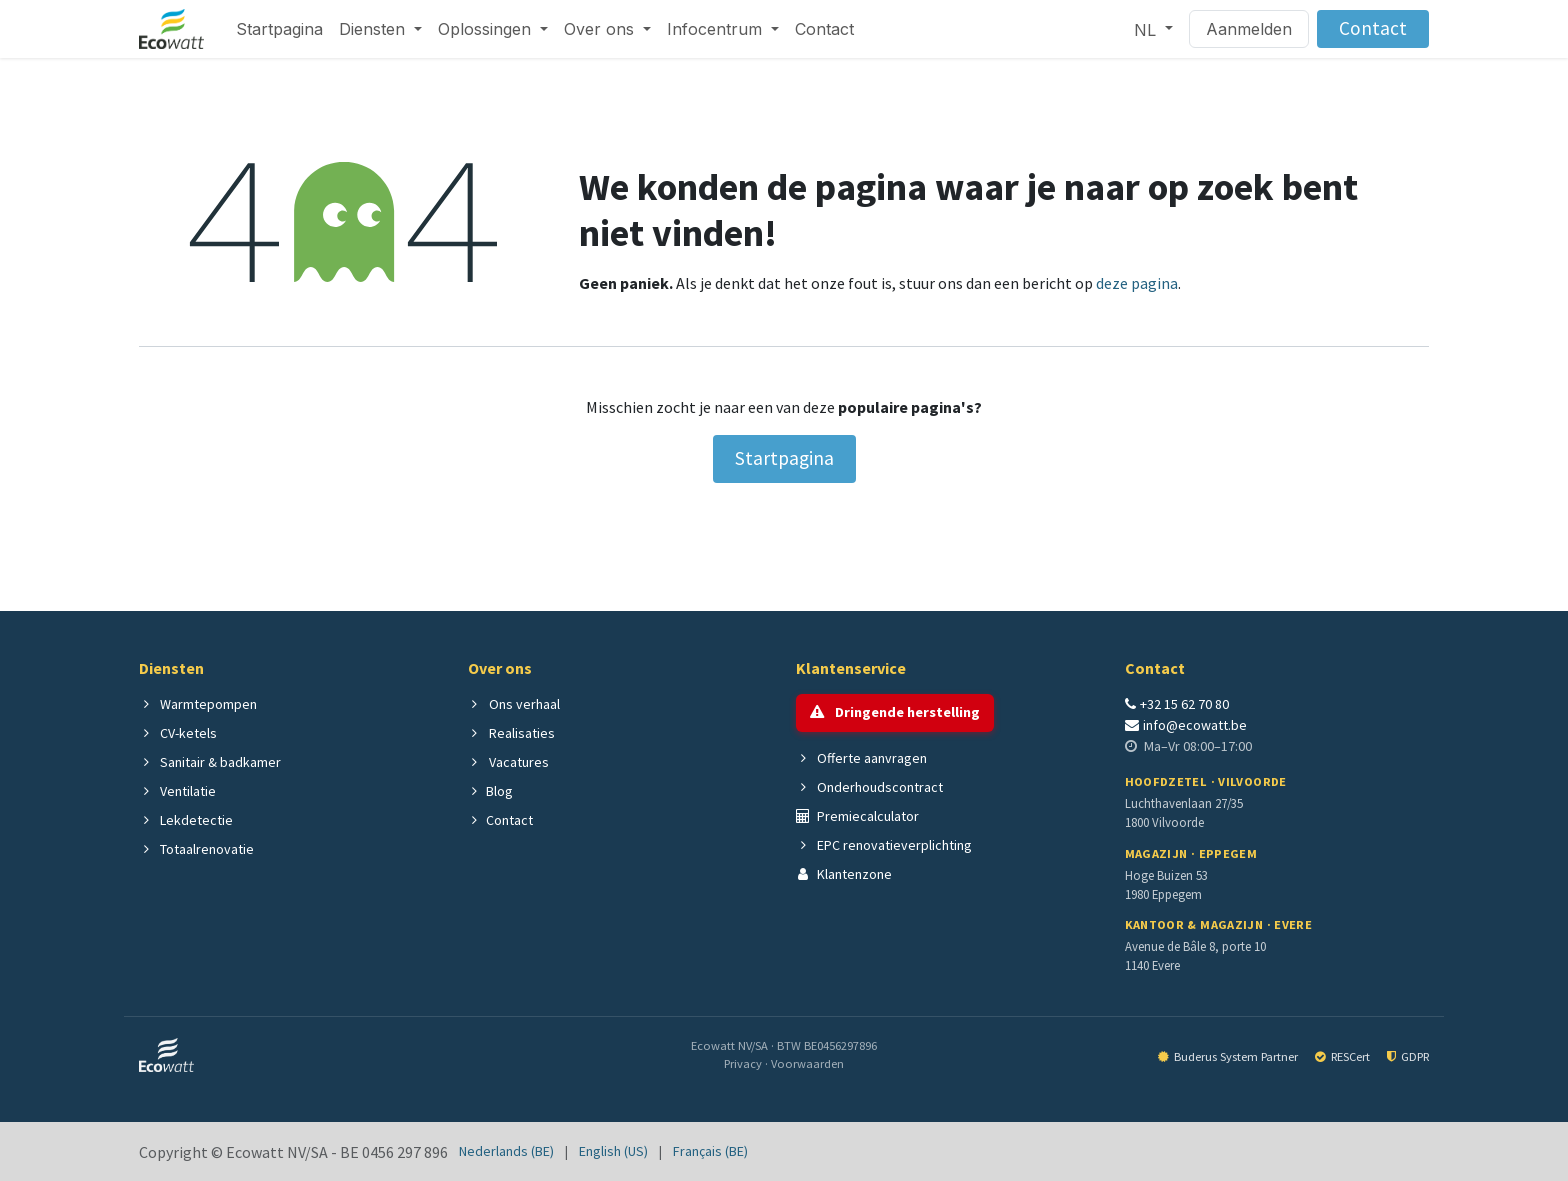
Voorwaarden (807, 1063)
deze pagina (1137, 283)
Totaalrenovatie (196, 849)
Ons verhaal (514, 704)
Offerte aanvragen (861, 758)
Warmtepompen (198, 704)
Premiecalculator (857, 816)
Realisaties (511, 733)
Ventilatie (177, 791)
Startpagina (784, 458)
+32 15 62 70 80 (1177, 704)
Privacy (744, 1063)
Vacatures (508, 762)
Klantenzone (844, 874)
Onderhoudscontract (869, 787)
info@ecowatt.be (1186, 725)
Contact (1373, 28)
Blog (490, 791)
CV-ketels (178, 733)
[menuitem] (279, 29)
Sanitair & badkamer (210, 762)
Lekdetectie (186, 820)
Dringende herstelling (895, 712)
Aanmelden (1249, 29)
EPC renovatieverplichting (884, 845)
